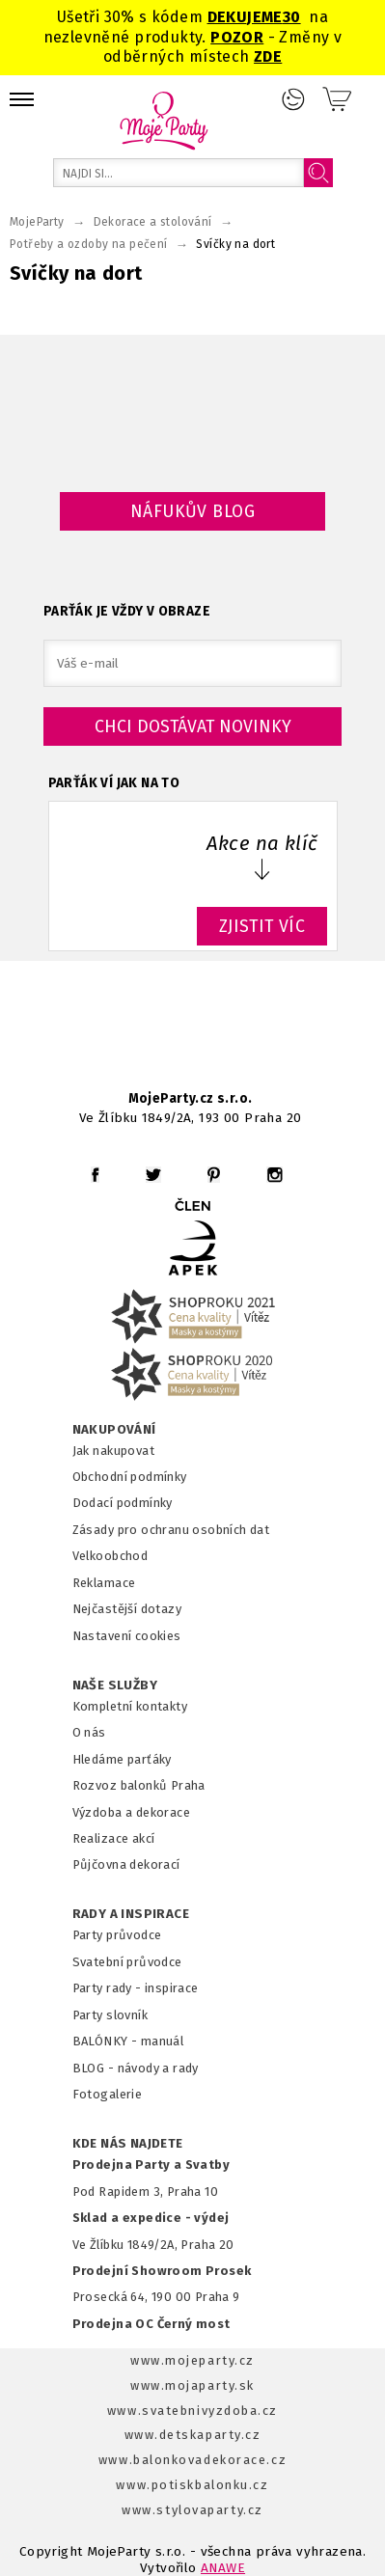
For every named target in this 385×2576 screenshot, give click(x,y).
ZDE (268, 56)
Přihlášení (293, 99)
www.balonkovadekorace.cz (192, 2460)
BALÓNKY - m (112, 2041)
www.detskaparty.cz (192, 2434)
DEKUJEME (245, 17)
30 (292, 17)
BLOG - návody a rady (135, 2068)
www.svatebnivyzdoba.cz (192, 2410)
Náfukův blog (192, 511)
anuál (167, 2041)
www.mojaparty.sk (192, 2385)
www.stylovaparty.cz (192, 2510)
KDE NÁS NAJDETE (127, 2143)
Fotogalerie (107, 2094)
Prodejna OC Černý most (151, 2323)
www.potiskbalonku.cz (192, 2485)
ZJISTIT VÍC (262, 926)
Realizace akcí (113, 1838)
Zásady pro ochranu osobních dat (171, 1529)
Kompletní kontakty (129, 1706)
